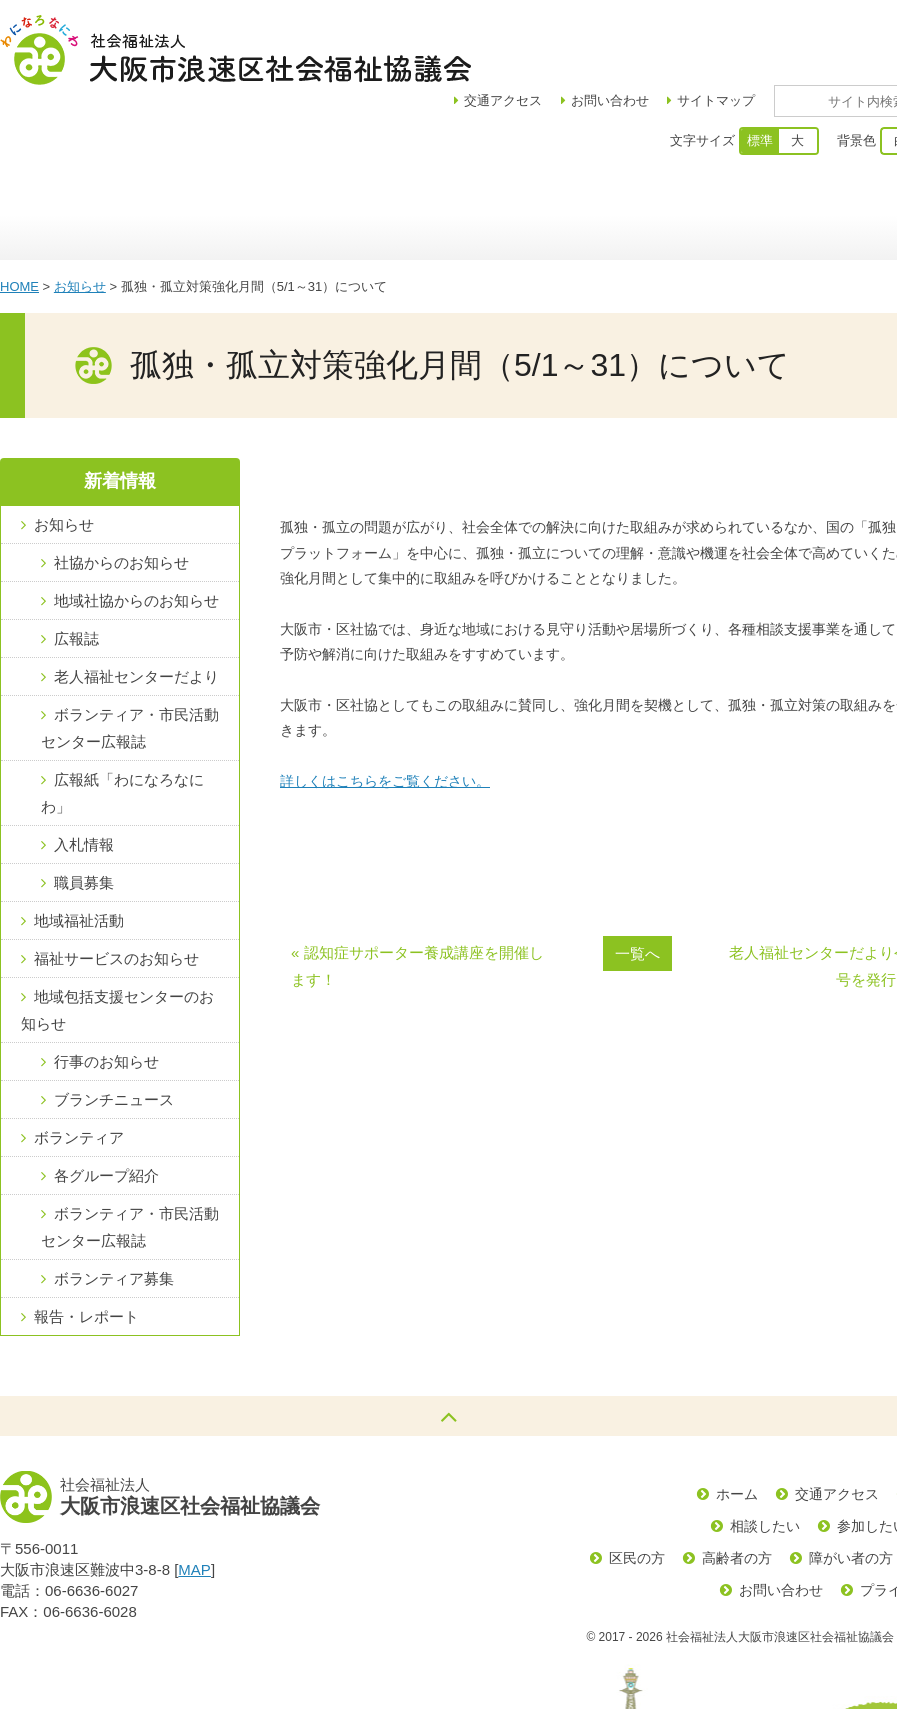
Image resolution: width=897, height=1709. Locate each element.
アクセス (561, 30)
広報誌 (76, 568)
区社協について (172, 145)
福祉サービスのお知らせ (116, 888)
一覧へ (637, 883)
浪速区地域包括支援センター (477, 145)
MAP (194, 1499)
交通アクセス (837, 1424)
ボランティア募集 (114, 1208)
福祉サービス (637, 145)
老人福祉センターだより (136, 606)
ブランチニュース (114, 1029)
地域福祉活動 (79, 850)
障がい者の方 (851, 1488)
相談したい (765, 1456)
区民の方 (637, 1488)
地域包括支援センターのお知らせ (117, 940)
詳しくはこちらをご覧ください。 (385, 711)
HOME (19, 216)
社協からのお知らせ (121, 492)
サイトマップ (774, 30)
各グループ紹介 (106, 1105)
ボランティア (782, 145)
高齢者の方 (737, 1488)
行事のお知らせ (106, 991)
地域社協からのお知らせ (136, 530)
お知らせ (80, 216)
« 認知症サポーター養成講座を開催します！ (417, 896)
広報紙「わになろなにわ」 (122, 723)
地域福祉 (317, 145)
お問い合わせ (668, 30)
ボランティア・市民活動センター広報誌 (130, 658)
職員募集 (84, 812)
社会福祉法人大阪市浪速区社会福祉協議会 (235, 50)
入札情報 (84, 774)
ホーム (50, 145)
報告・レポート (86, 1246)
